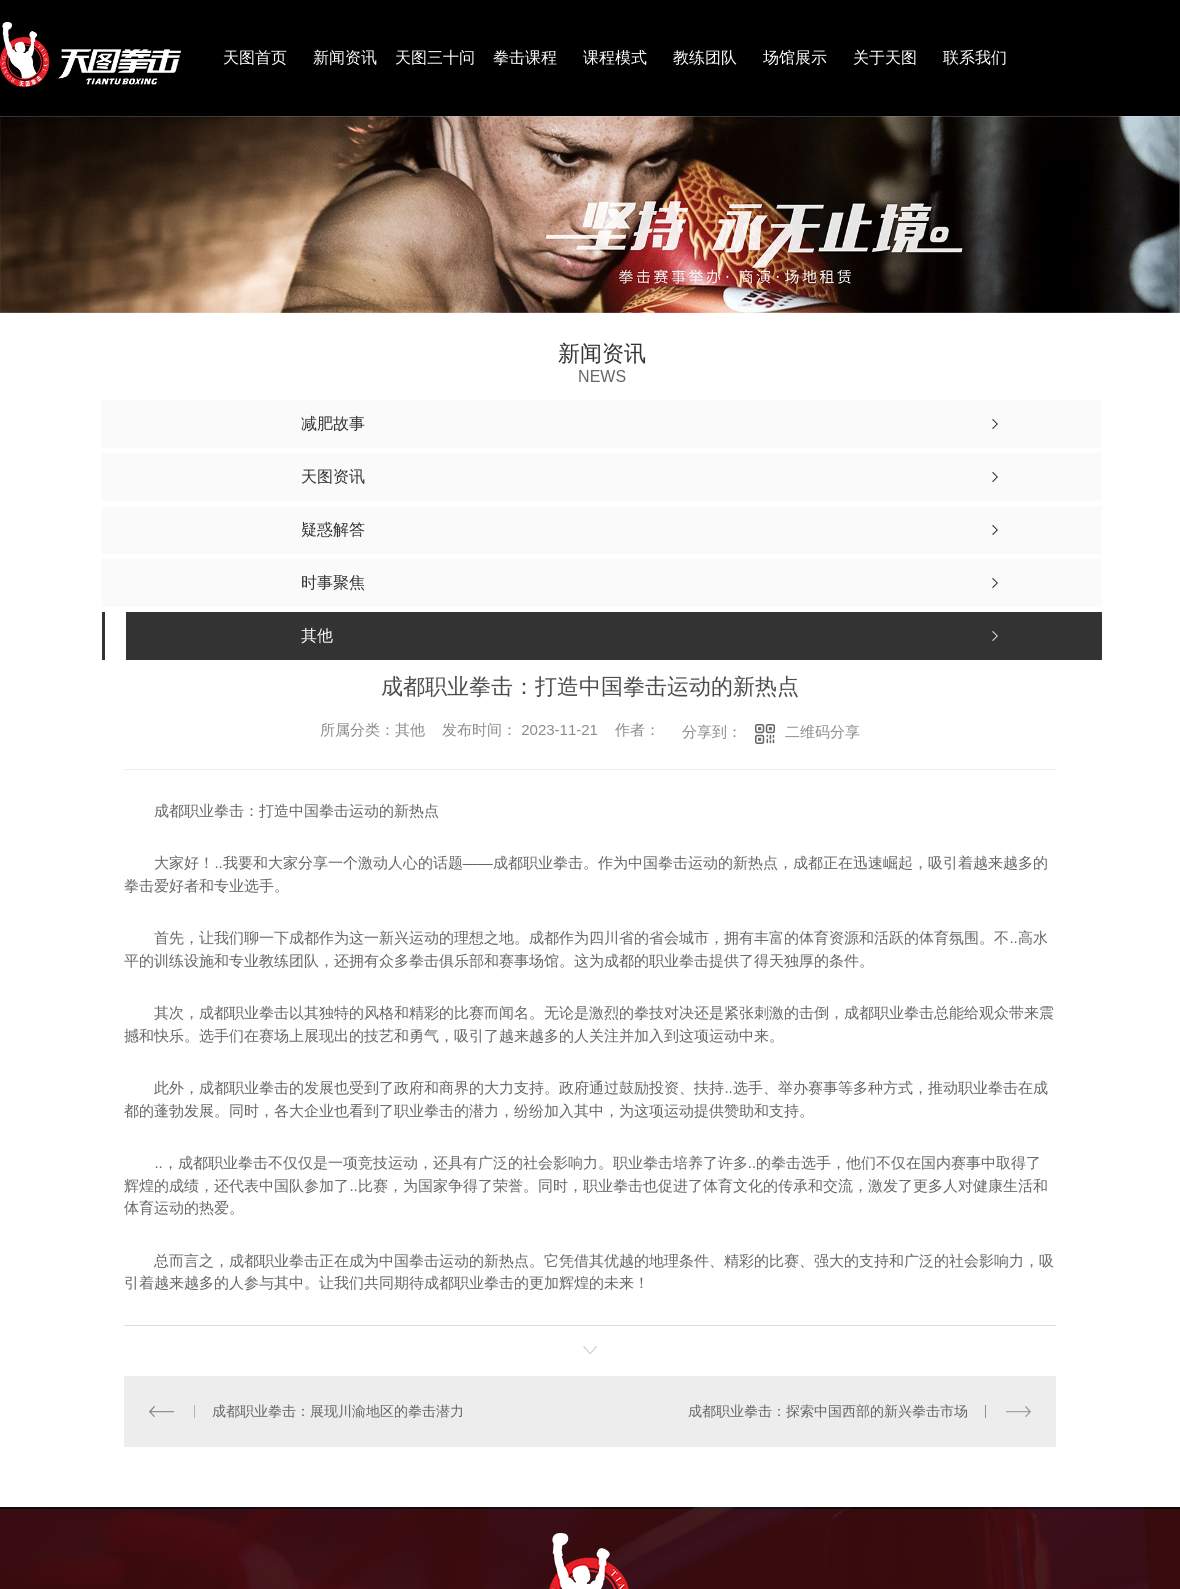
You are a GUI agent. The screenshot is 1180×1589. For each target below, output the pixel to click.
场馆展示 (795, 57)
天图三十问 (435, 57)
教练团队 (705, 57)
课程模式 (615, 57)
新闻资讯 (345, 57)
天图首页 (255, 57)
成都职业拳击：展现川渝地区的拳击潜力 (338, 1410)
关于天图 (885, 57)
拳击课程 (525, 57)
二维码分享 (822, 731)
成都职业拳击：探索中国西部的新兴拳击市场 (828, 1410)
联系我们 (975, 57)
